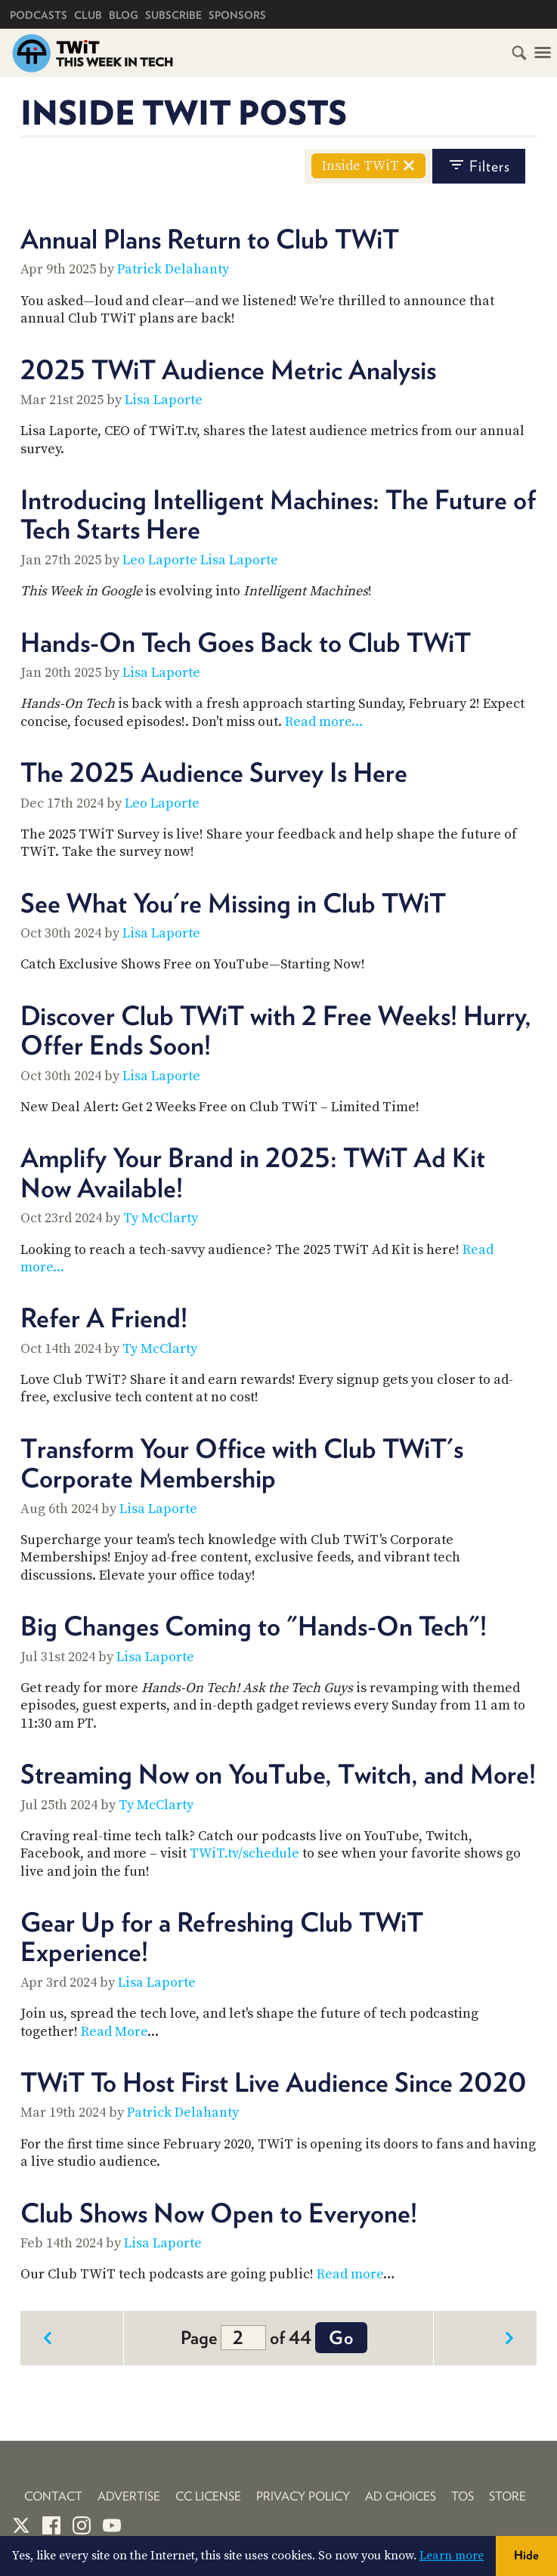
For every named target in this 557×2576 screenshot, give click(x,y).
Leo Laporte (159, 560)
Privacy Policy (303, 2496)
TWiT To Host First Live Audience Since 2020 (273, 2082)
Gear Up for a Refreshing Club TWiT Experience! (221, 1936)
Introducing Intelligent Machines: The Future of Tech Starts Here (278, 514)
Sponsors (237, 15)
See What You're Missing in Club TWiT (233, 903)
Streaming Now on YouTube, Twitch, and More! (278, 1774)
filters (478, 165)
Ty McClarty (160, 1218)
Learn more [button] (451, 2555)
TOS (462, 2496)
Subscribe (173, 15)
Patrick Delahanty (173, 269)
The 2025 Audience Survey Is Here (213, 772)
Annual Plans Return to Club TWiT (209, 239)
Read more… (324, 721)
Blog (123, 15)
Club (88, 15)
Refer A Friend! (103, 1317)
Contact (53, 2496)
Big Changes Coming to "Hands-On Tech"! (253, 1626)
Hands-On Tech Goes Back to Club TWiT (245, 642)
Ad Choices (400, 2496)
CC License (208, 2496)
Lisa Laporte (164, 400)
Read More (114, 2031)
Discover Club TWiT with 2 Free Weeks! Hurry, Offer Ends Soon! (275, 1030)
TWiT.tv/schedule (244, 1853)
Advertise (128, 2496)
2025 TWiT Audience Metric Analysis (228, 369)
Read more (350, 2274)
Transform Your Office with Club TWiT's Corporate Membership (241, 1462)
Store (507, 2496)
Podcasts (38, 15)
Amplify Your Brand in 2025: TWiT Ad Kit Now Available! (252, 1172)
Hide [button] (526, 2555)
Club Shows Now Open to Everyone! (218, 2213)
